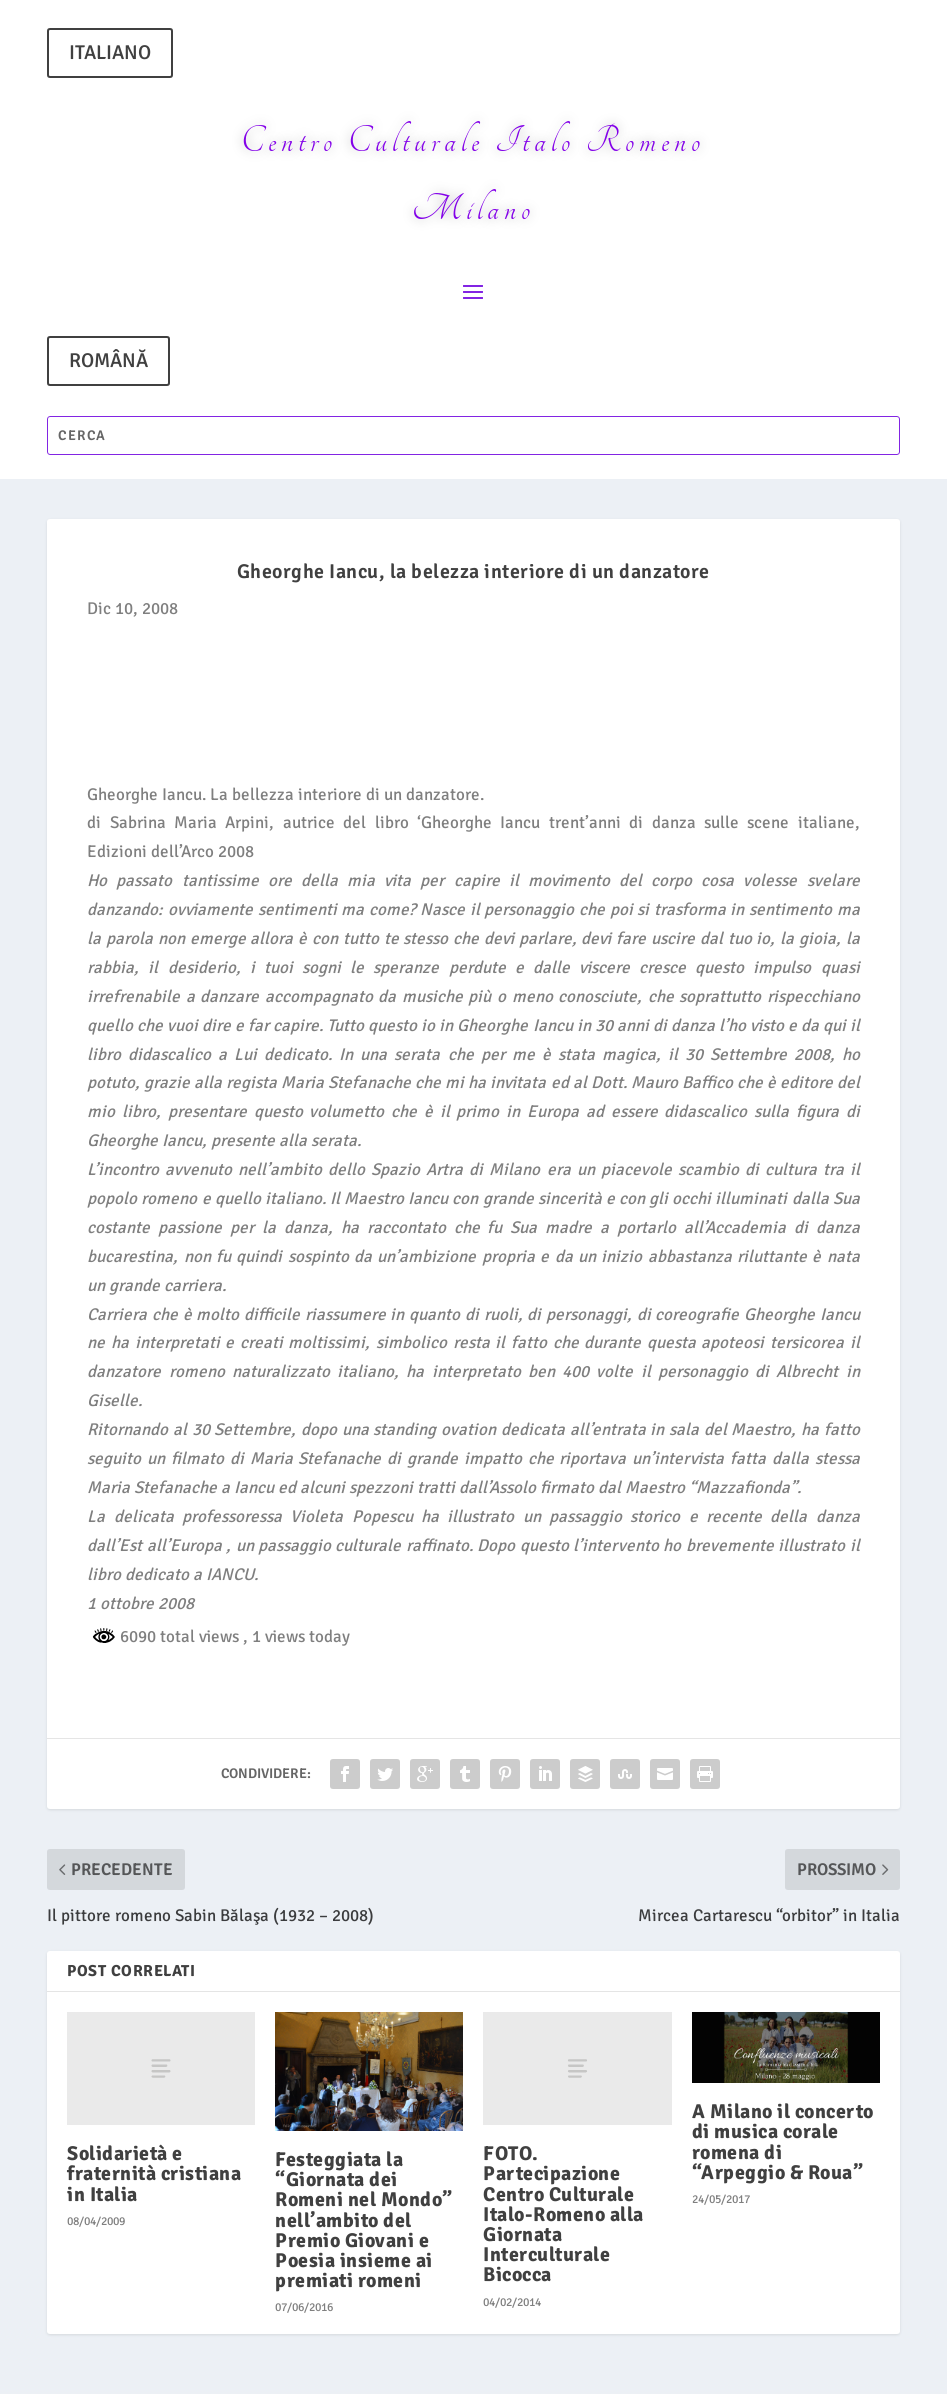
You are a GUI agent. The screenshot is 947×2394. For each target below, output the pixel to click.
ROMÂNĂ (108, 360)
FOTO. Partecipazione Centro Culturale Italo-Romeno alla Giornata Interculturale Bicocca (563, 2214)
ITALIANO (110, 52)
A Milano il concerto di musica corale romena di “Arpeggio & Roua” (783, 2142)
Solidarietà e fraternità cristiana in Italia (154, 2173)
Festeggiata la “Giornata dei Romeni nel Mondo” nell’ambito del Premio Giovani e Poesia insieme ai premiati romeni (364, 2220)
